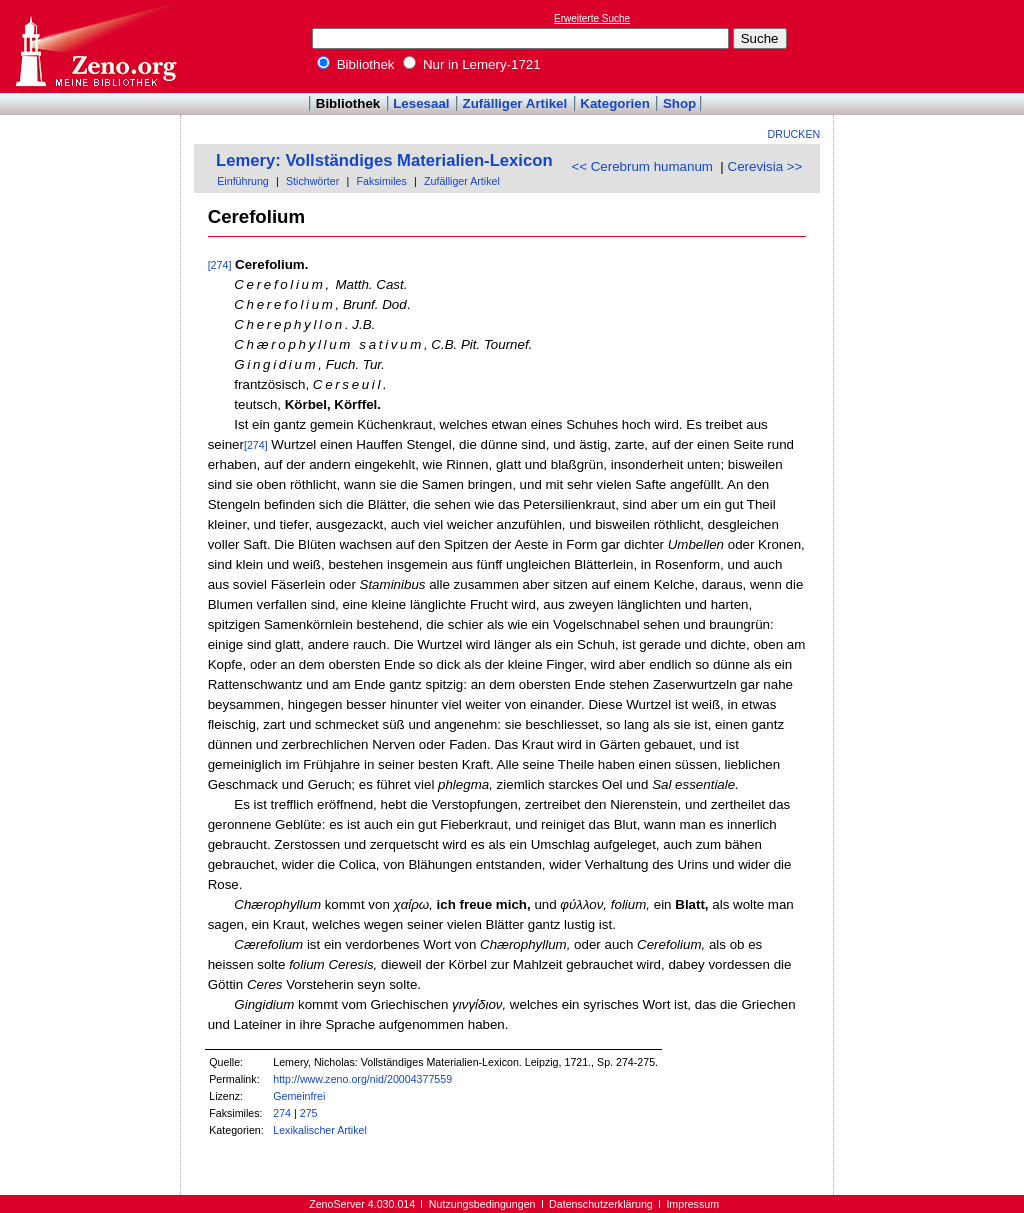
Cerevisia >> (765, 166)
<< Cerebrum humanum (642, 166)
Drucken (794, 134)
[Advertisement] (932, 46)
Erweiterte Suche (592, 18)
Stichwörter (312, 181)
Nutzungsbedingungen (482, 1204)
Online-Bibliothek (95, 46)
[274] (220, 265)
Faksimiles (381, 181)
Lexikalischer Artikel (320, 1130)
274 (282, 1113)
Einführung (243, 181)
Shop (679, 103)
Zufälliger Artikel (515, 103)
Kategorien (615, 103)
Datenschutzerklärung (601, 1204)
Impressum (692, 1204)
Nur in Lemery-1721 (472, 64)
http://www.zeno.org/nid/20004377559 (362, 1079)
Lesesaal (421, 103)
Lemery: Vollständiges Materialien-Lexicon (384, 160)
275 (309, 1113)
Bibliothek (356, 64)
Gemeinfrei (299, 1096)
